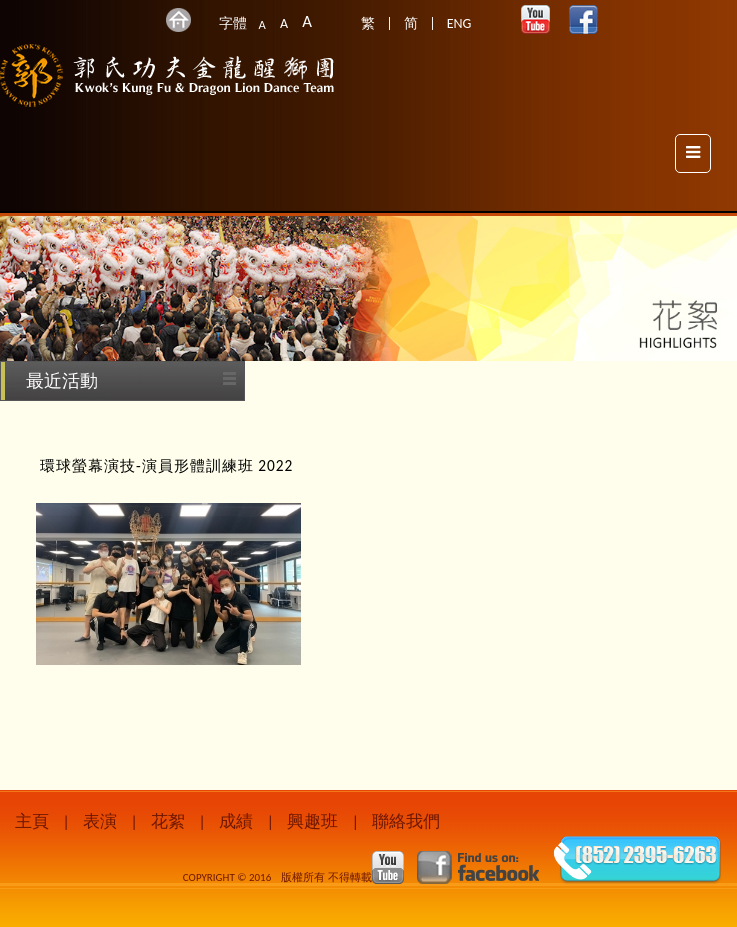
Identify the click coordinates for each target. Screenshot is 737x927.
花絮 (168, 821)
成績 (236, 821)
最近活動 (62, 381)
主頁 (32, 821)
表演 (100, 821)
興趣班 (312, 821)
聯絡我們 (406, 821)
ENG (459, 23)
